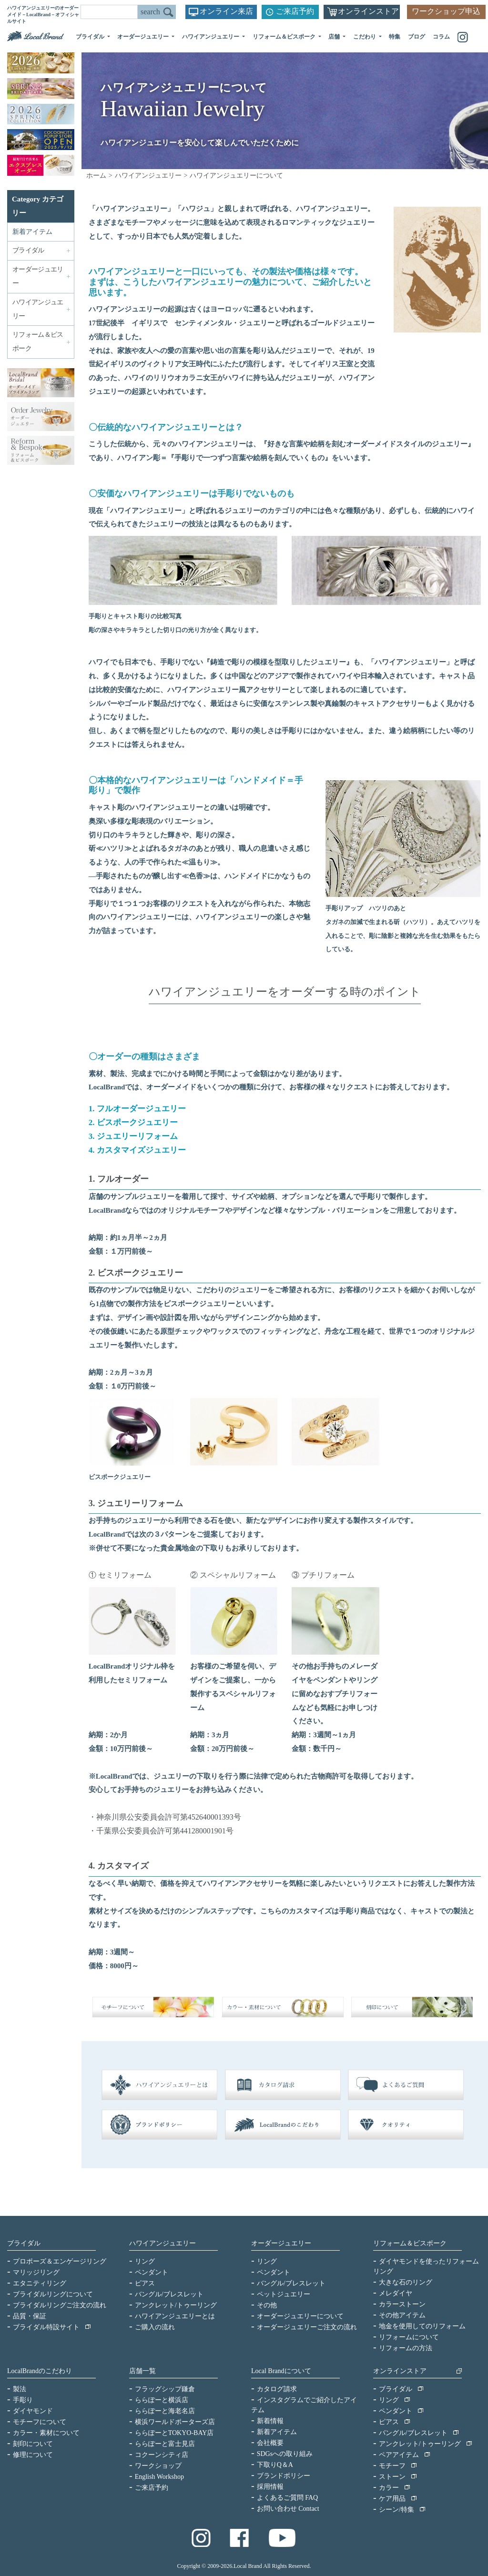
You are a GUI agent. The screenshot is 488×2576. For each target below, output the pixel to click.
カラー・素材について (46, 2432)
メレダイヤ (395, 2293)
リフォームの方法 (405, 2348)
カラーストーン (402, 2304)
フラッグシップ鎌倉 (165, 2389)
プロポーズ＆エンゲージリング (59, 2261)
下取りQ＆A (275, 2464)
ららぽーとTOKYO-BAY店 (174, 2432)
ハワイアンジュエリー (148, 175)
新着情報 (270, 2421)
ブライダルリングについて (53, 2294)
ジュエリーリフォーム (137, 1136)
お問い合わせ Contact (288, 2508)
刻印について (33, 2443)
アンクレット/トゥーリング (176, 2305)
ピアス (145, 2283)
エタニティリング (39, 2283)
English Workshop (159, 2476)
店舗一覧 (142, 2371)
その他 (267, 2305)
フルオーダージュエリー (141, 1108)
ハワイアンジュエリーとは (175, 2316)
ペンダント (151, 2272)
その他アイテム (402, 2315)
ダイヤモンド (33, 2411)
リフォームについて (409, 2337)
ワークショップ (158, 2465)
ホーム (96, 175)
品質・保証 (29, 2316)
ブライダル (24, 2243)
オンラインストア (368, 11)
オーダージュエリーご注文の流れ (307, 2327)
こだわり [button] (365, 36)
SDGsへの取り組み (285, 2453)
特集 (394, 36)
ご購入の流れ (155, 2327)
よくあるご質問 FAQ (287, 2497)
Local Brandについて (281, 2371)
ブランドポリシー (283, 2475)
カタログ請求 (277, 2389)
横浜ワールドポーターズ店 (175, 2421)
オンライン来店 (226, 11)
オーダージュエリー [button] (143, 36)
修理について (33, 2454)
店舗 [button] (334, 36)
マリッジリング (36, 2272)
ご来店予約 (295, 11)
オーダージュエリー (281, 2243)
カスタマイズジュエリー (141, 1150)
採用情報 (270, 2486)
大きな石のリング (405, 2282)
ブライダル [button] (91, 36)
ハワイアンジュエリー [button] (211, 36)
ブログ (416, 36)
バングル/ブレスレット (169, 2294)
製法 (19, 2389)
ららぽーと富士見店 (165, 2443)
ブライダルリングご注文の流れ (59, 2305)
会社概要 (270, 2442)
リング (145, 2261)
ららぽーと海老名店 (165, 2411)
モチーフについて (39, 2421)
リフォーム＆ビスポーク (410, 2243)
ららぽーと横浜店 (161, 2400)
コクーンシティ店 (161, 2454)
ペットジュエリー (283, 2294)
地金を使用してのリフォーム (422, 2326)
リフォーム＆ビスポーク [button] (285, 36)
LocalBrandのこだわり (39, 2371)
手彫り (23, 2400)
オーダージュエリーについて (300, 2316)
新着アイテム (32, 231)
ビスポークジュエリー (137, 1122)
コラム (441, 36)
